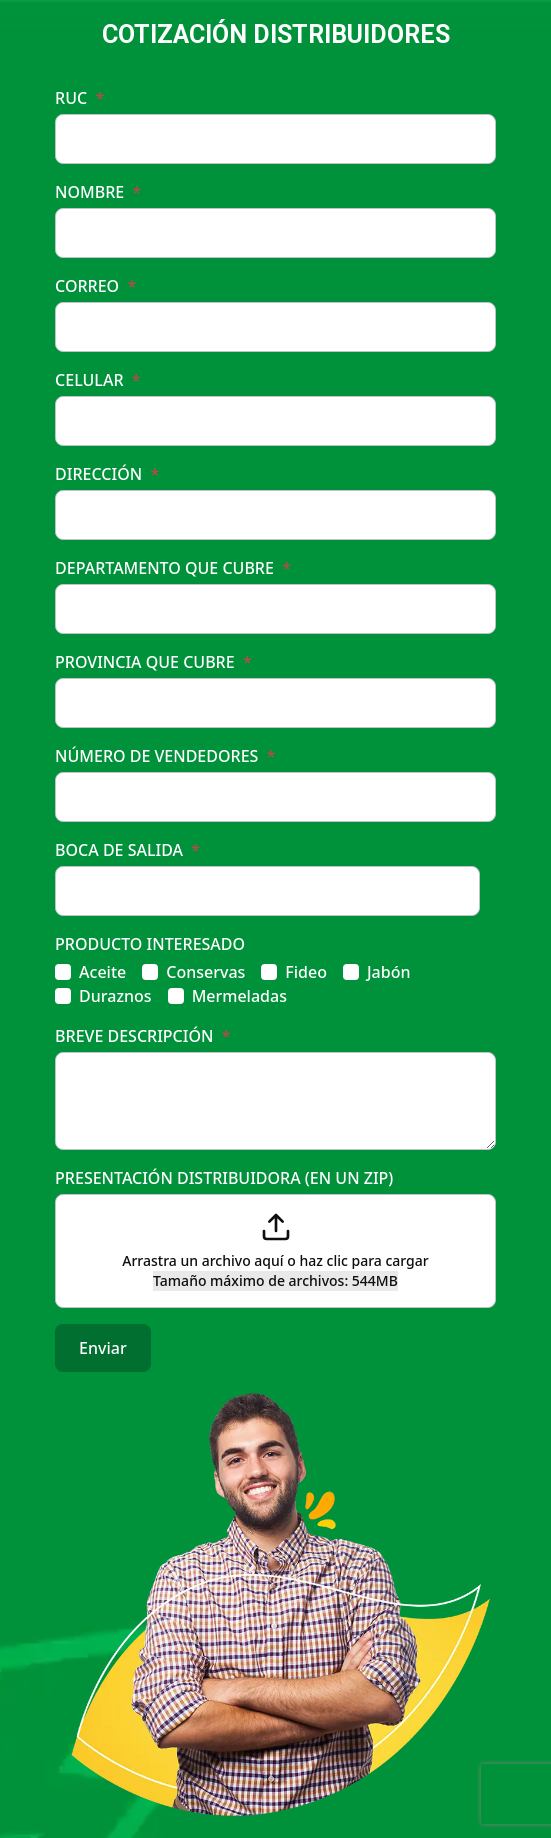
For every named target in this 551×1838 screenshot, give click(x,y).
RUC (79, 98)
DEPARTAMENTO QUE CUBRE (173, 568)
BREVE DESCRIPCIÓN (142, 1036)
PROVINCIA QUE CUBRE (153, 662)
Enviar (103, 1348)
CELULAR (98, 380)
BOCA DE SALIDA (127, 850)
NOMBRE (98, 192)
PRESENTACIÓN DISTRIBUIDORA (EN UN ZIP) (224, 1178)
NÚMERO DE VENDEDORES (165, 756)
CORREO (95, 286)
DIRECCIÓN (107, 474)
